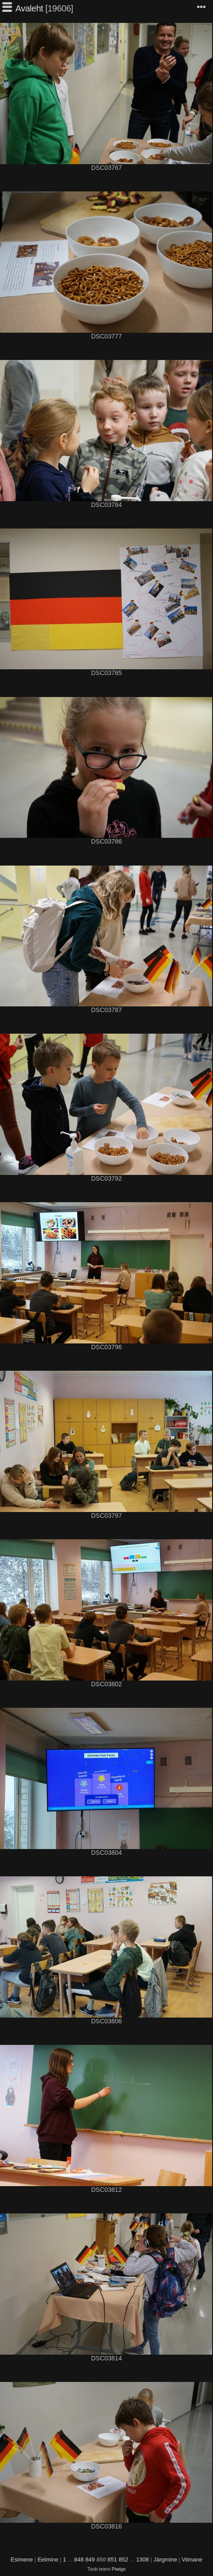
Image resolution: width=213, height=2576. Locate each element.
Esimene (22, 2559)
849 (90, 2559)
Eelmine (47, 2559)
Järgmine (165, 2559)
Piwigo (119, 2569)
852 (124, 2559)
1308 (142, 2559)
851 (112, 2559)
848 (79, 2559)
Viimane (192, 2559)
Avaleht (29, 8)
